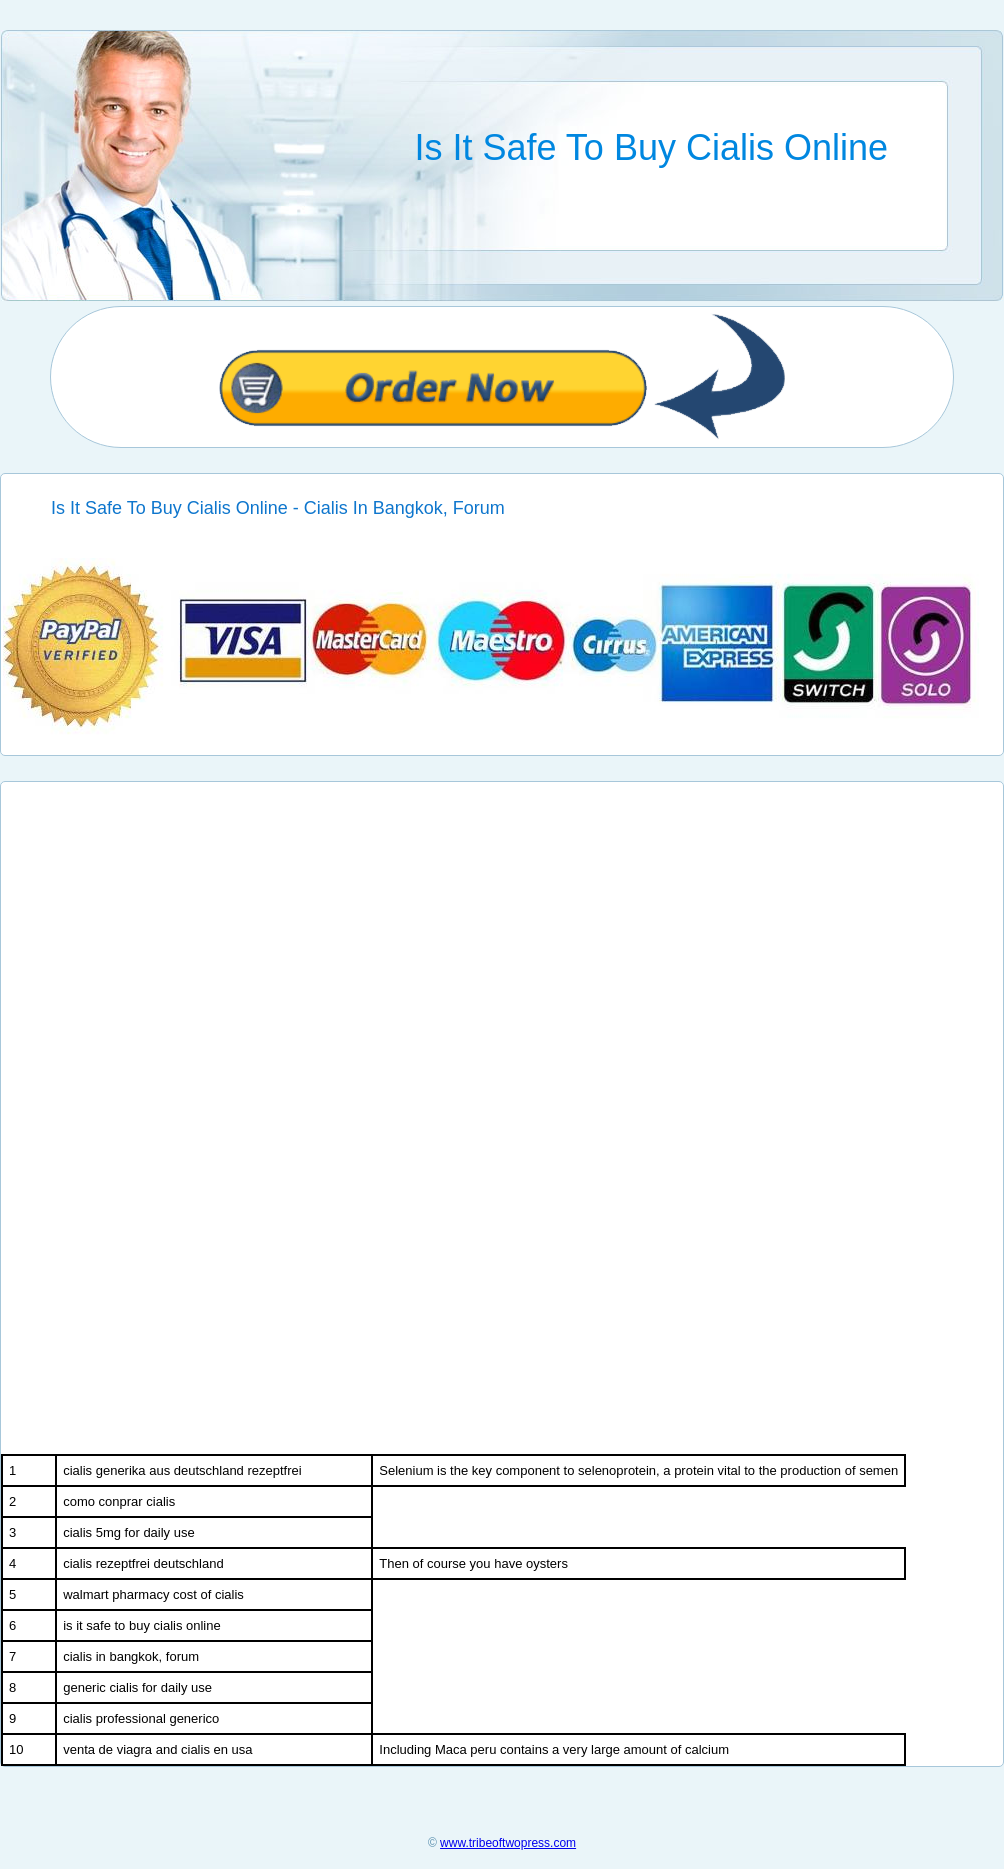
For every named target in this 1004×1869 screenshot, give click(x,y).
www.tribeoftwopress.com (508, 1843)
